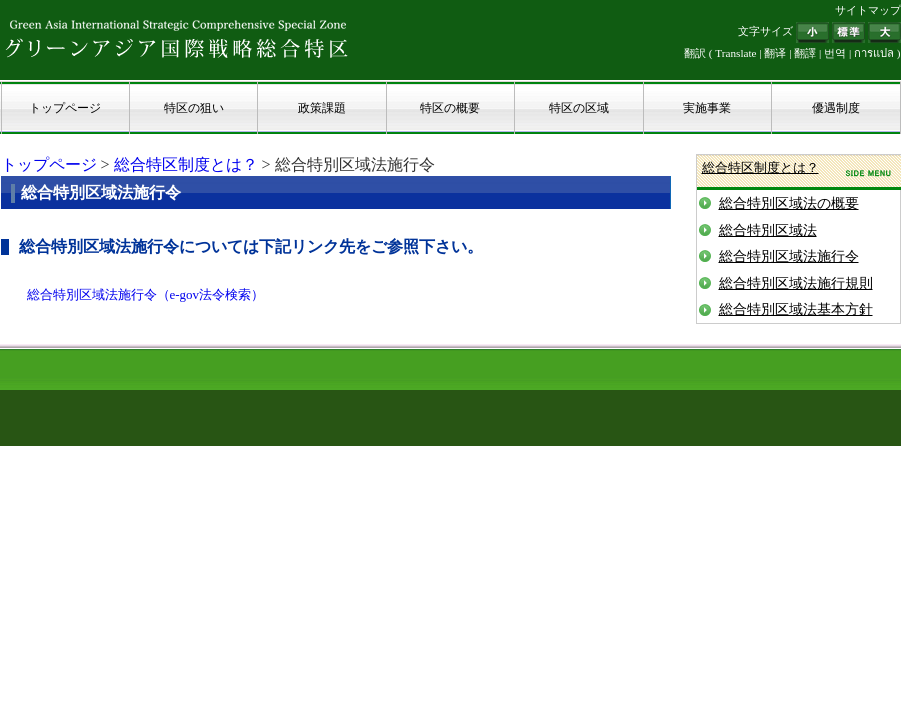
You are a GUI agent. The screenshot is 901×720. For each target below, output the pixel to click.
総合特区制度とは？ (186, 164)
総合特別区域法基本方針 (796, 309)
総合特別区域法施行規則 (796, 283)
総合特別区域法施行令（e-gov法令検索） (146, 294)
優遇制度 (836, 108)
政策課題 (322, 108)
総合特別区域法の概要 (789, 203)
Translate (735, 53)
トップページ (65, 108)
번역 (835, 53)
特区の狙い (194, 108)
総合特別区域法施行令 (789, 256)
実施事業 (707, 108)
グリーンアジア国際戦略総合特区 (177, 38)
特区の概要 (450, 108)
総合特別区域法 (768, 230)
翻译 (775, 53)
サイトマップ (868, 10)
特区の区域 (579, 108)
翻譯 (805, 53)
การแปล (874, 53)
